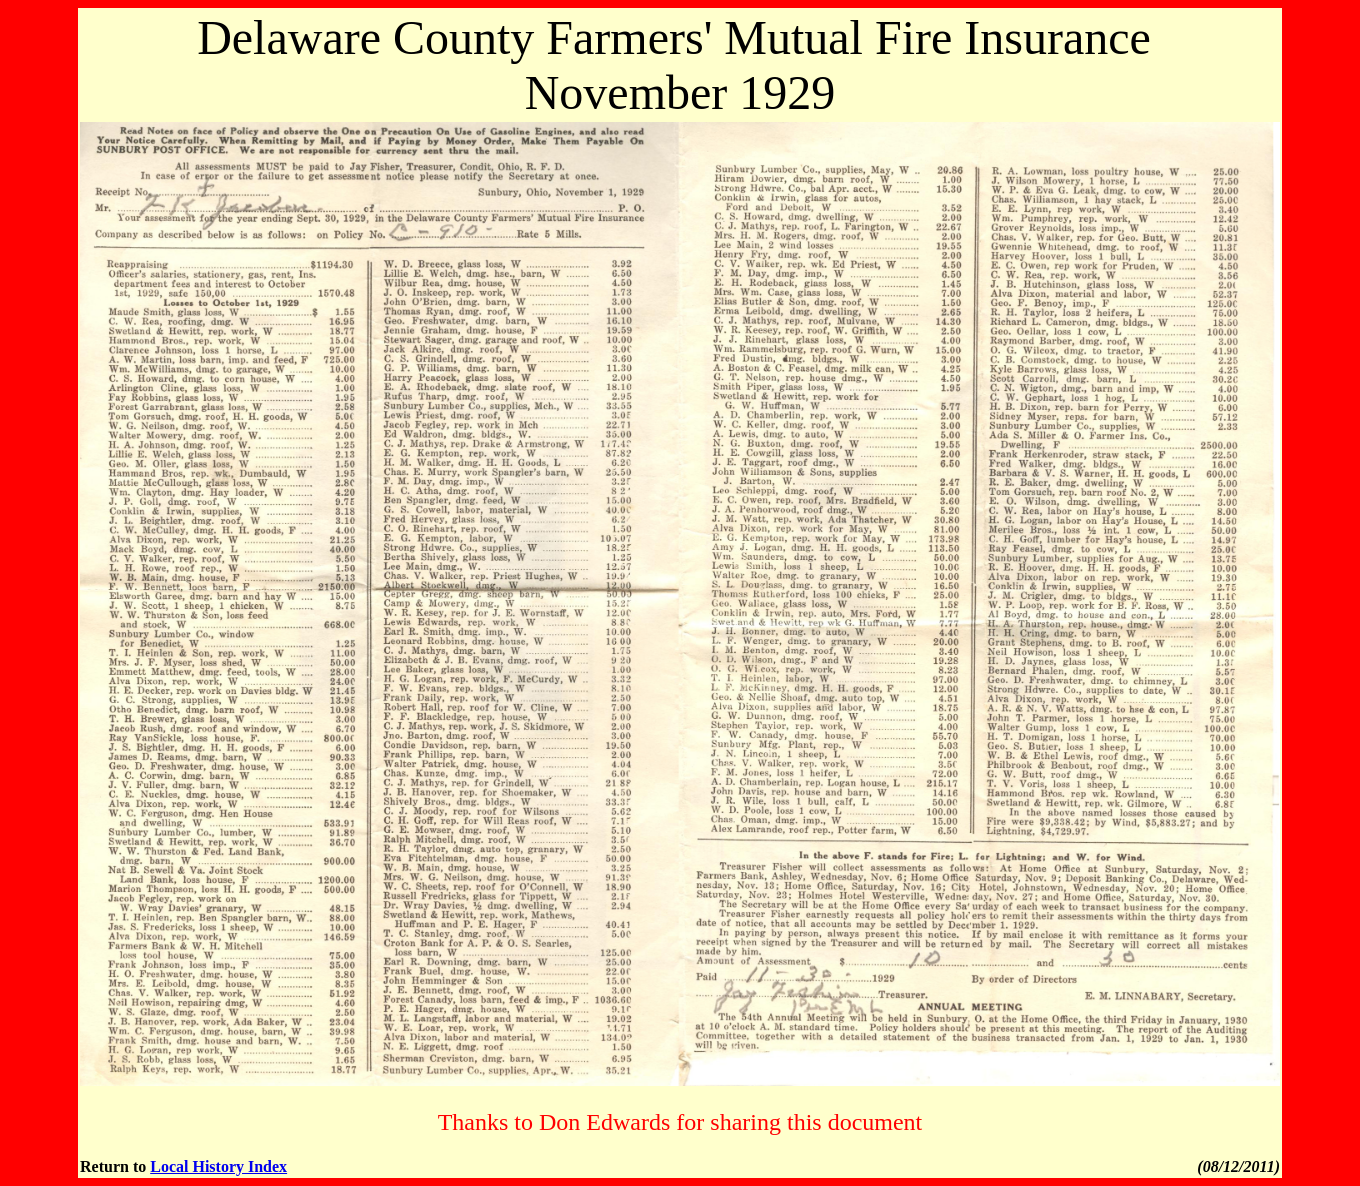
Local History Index (218, 1166)
